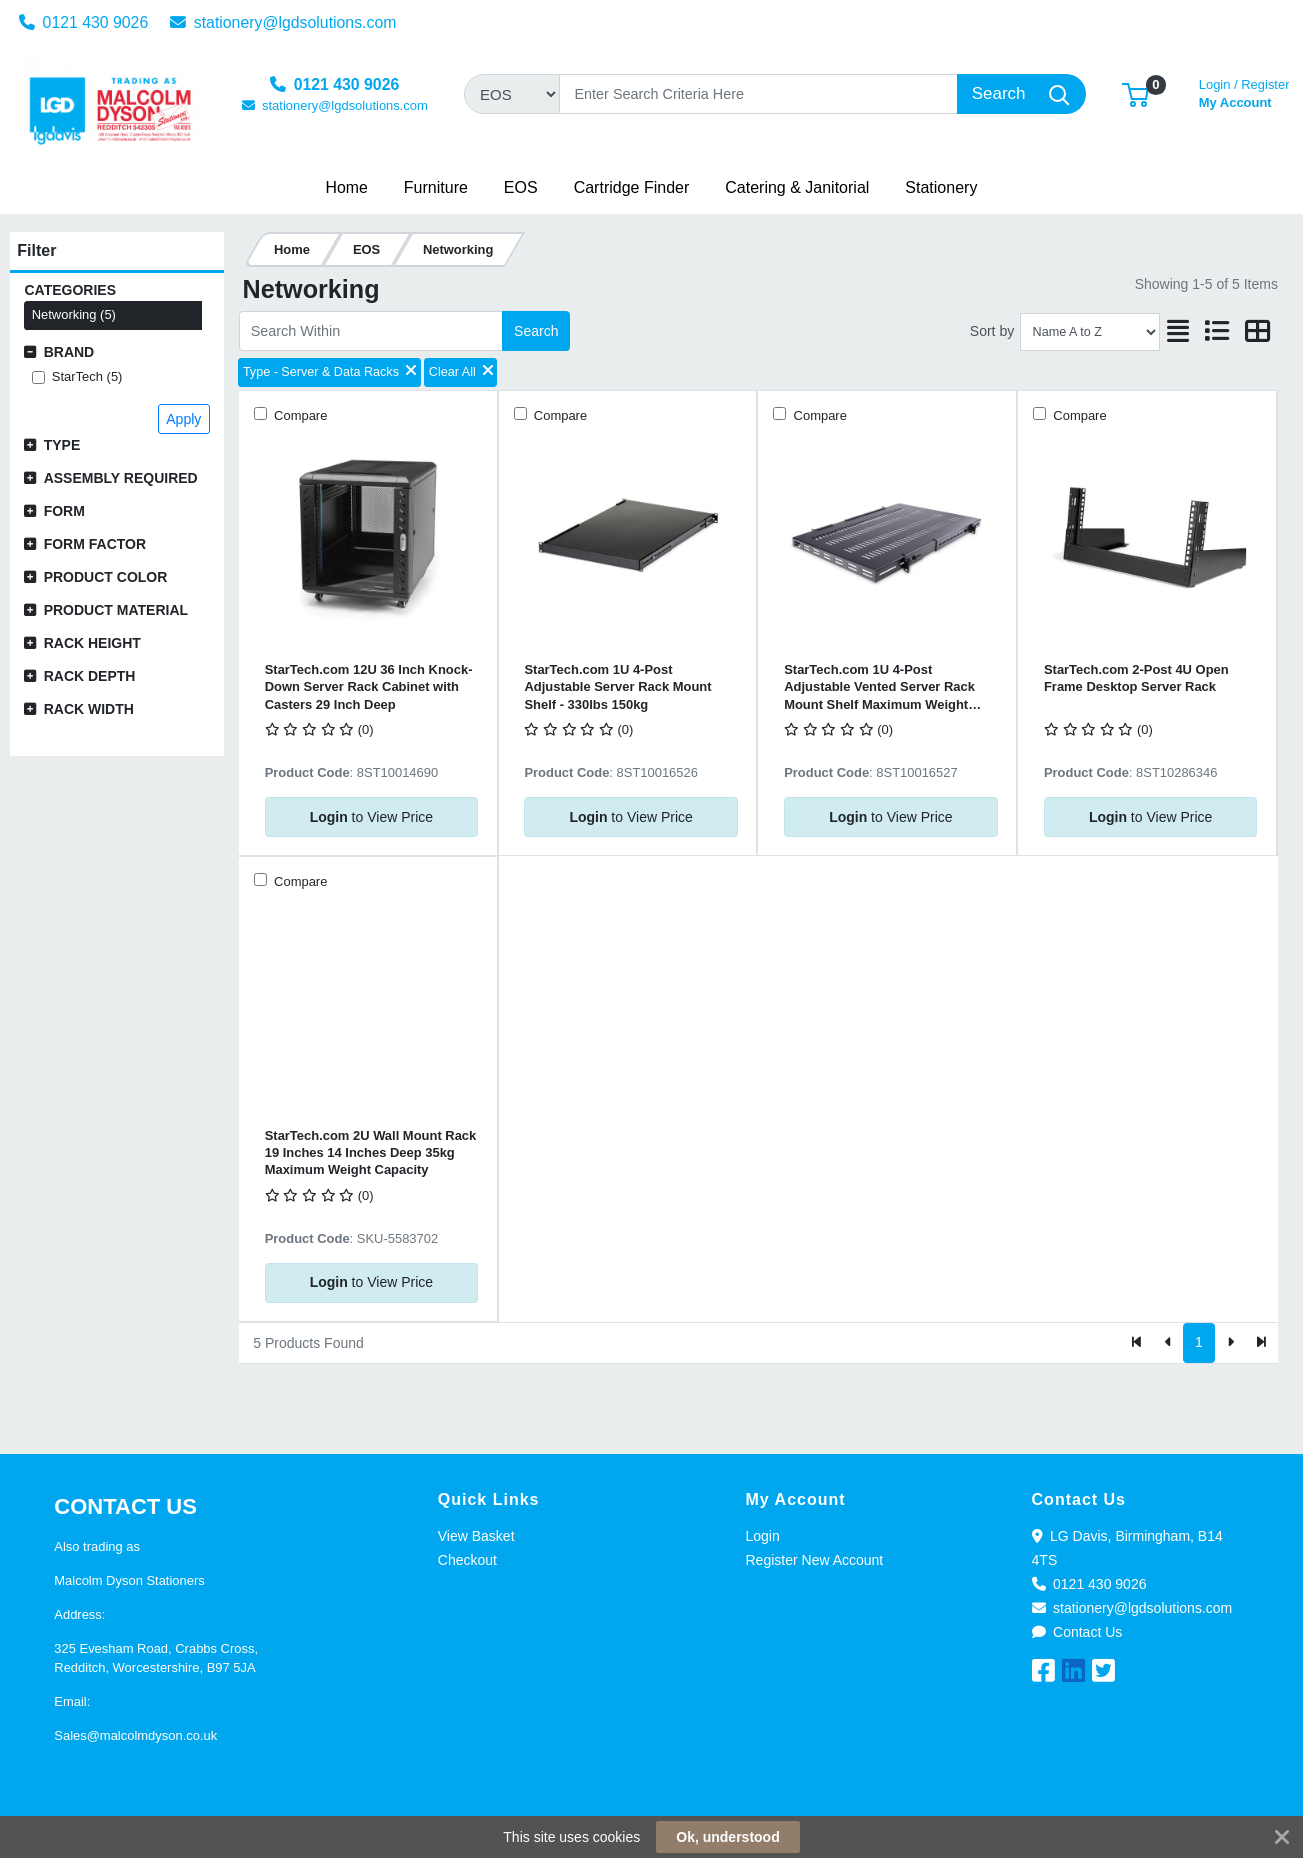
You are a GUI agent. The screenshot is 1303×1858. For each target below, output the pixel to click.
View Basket (476, 1536)
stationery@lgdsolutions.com (283, 22)
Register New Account (815, 1560)
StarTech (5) (87, 376)
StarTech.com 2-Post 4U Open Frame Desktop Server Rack (1136, 678)
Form (64, 511)
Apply (183, 419)
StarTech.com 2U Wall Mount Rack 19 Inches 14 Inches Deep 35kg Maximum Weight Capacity (371, 1153)
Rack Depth (90, 676)
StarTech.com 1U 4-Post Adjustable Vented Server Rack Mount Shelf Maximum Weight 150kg (879, 687)
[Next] (1230, 1343)
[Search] (758, 94)
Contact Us (1077, 1632)
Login (763, 1536)
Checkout (467, 1560)
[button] (1135, 93)
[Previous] (1168, 1343)
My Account (1244, 91)
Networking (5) (74, 314)
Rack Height (92, 643)
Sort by (992, 331)
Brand (69, 352)
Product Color (106, 577)
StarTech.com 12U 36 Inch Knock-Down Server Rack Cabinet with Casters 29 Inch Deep (369, 687)
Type (62, 445)
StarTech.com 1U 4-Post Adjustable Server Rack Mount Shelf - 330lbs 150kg (617, 687)
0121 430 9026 (84, 22)
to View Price (371, 817)
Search (536, 331)
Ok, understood (727, 1837)
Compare (299, 415)
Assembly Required (121, 478)
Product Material (116, 610)
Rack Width (89, 709)
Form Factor (95, 544)
